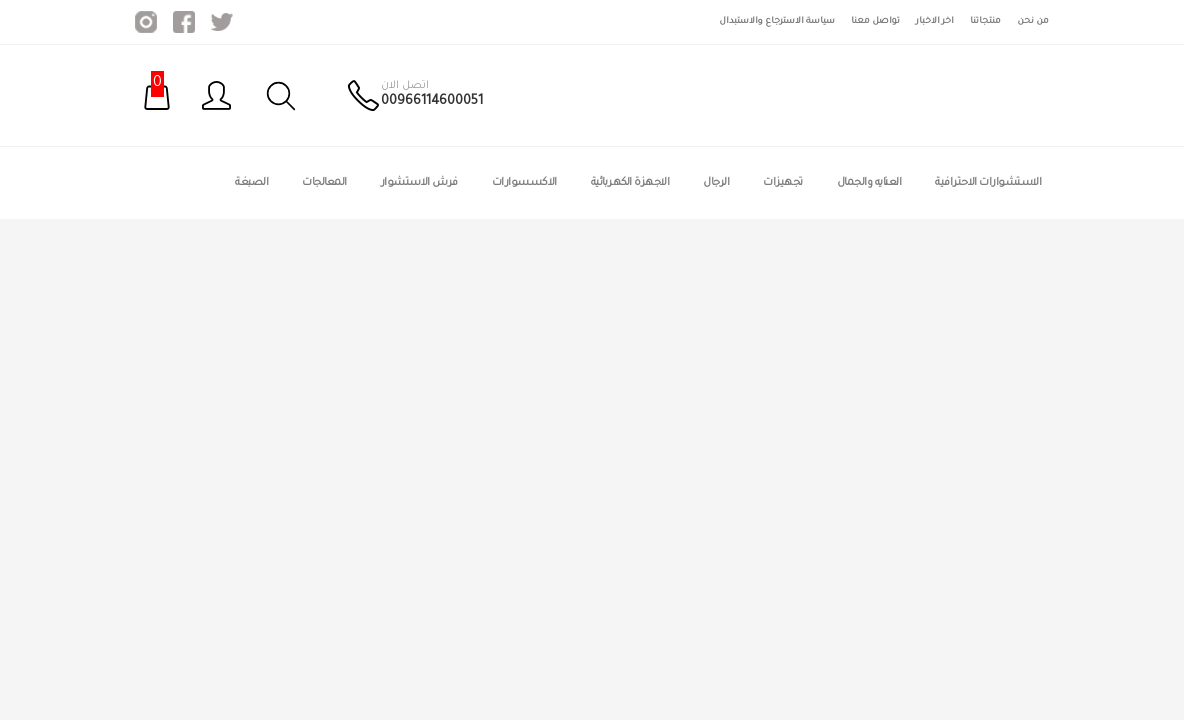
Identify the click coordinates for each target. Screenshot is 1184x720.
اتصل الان (405, 86)
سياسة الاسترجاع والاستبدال (777, 21)
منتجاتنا (985, 21)
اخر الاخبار (935, 21)
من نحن (1033, 21)
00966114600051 (432, 102)
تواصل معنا (875, 21)
